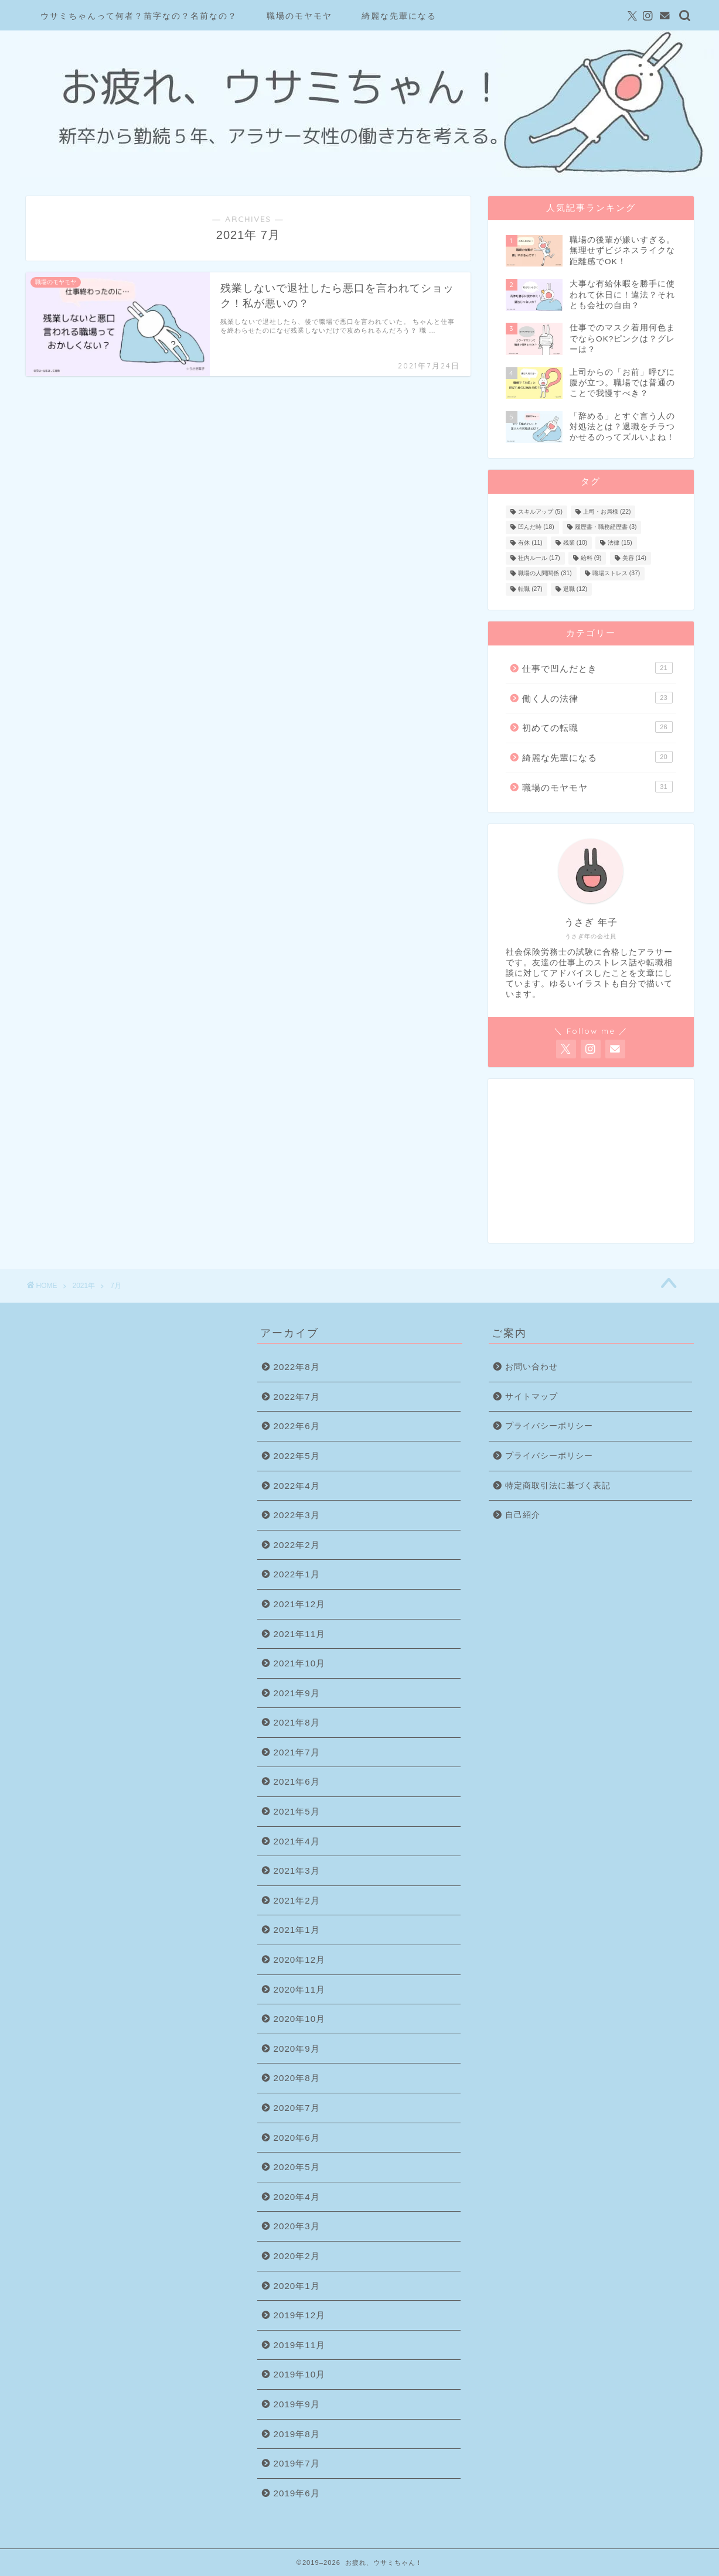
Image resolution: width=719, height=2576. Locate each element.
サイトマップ (531, 1396)
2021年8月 (297, 1722)
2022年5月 (297, 1456)
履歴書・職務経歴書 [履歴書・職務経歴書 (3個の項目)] (606, 527)
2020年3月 (297, 2226)
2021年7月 (297, 1752)
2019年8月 (297, 2434)
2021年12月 (300, 1604)
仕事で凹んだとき (597, 668)
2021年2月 (297, 1900)
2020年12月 (300, 1960)
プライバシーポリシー (549, 1426)
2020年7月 (297, 2108)
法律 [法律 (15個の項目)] (620, 542)
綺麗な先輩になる (399, 16)
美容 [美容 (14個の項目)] (634, 558)
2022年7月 (297, 1397)
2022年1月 (297, 1574)
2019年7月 (297, 2463)
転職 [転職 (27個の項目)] (530, 589)
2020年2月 (297, 2256)
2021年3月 (297, 1870)
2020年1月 (297, 2286)
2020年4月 (297, 2197)
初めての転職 (597, 727)
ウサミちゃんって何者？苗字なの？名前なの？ (138, 16)
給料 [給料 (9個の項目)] (591, 558)
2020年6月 (297, 2138)
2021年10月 (300, 1663)
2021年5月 (297, 1811)
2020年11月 (300, 1989)
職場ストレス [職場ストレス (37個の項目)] (616, 573)
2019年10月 (300, 2374)
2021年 (84, 1286)
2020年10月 (300, 2019)
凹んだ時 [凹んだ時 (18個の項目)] (536, 527)
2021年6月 (297, 1781)
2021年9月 (297, 1693)
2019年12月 (300, 2315)
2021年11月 (300, 1634)
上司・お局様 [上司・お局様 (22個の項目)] (607, 511)
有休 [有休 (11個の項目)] (530, 542)
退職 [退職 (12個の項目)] (575, 589)
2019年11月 (300, 2345)
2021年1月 (297, 1930)
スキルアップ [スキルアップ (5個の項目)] (540, 511)
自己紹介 (522, 1515)
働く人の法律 (597, 697)
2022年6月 (297, 1426)
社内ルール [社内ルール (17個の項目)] (539, 558)
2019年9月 (297, 2404)
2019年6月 (297, 2493)
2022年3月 (297, 1515)
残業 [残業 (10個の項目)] (575, 542)
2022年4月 (297, 1486)
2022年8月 (297, 1367)
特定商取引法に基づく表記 (558, 1485)
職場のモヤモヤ (299, 16)
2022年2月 (297, 1545)
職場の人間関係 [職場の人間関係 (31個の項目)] (544, 573)
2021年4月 (297, 1841)
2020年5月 (297, 2167)
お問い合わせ (531, 1366)
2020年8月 (297, 2078)
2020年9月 (297, 2049)
